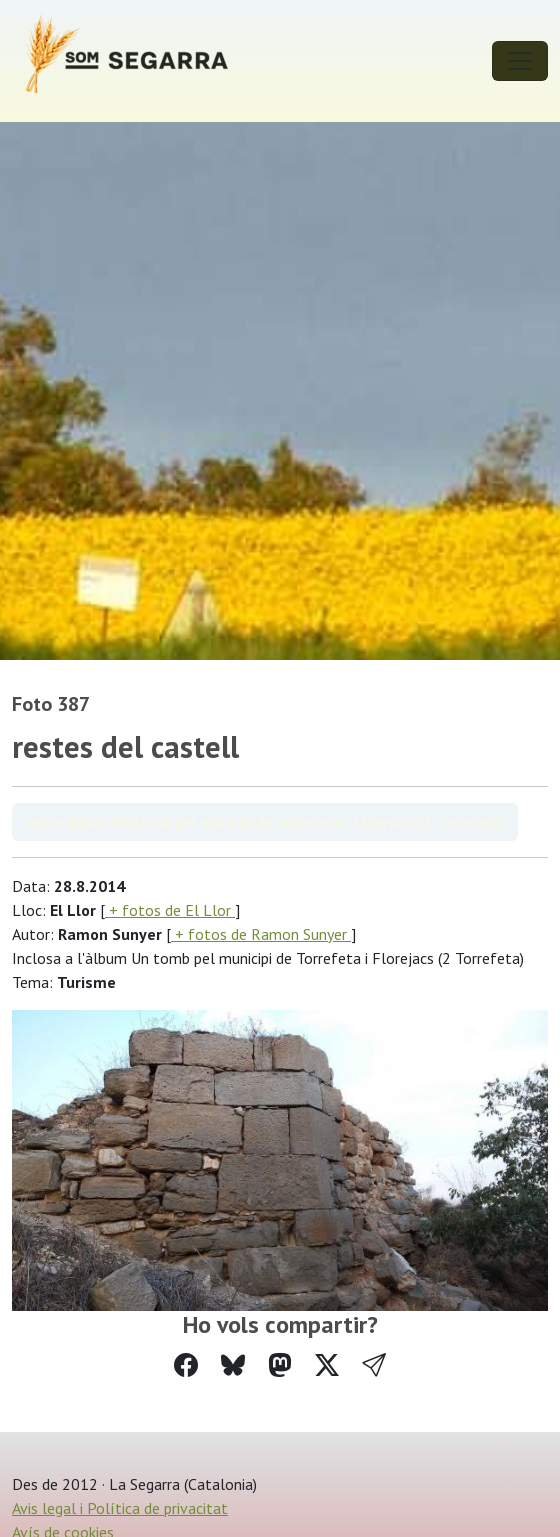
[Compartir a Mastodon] (280, 1365)
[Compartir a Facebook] (186, 1365)
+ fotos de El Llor (170, 910)
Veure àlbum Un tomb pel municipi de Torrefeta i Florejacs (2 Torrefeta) (265, 822)
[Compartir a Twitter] (327, 1365)
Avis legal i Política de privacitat (120, 1508)
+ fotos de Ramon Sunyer (261, 934)
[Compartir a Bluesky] (233, 1365)
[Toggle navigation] (520, 61)
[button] (374, 1365)
